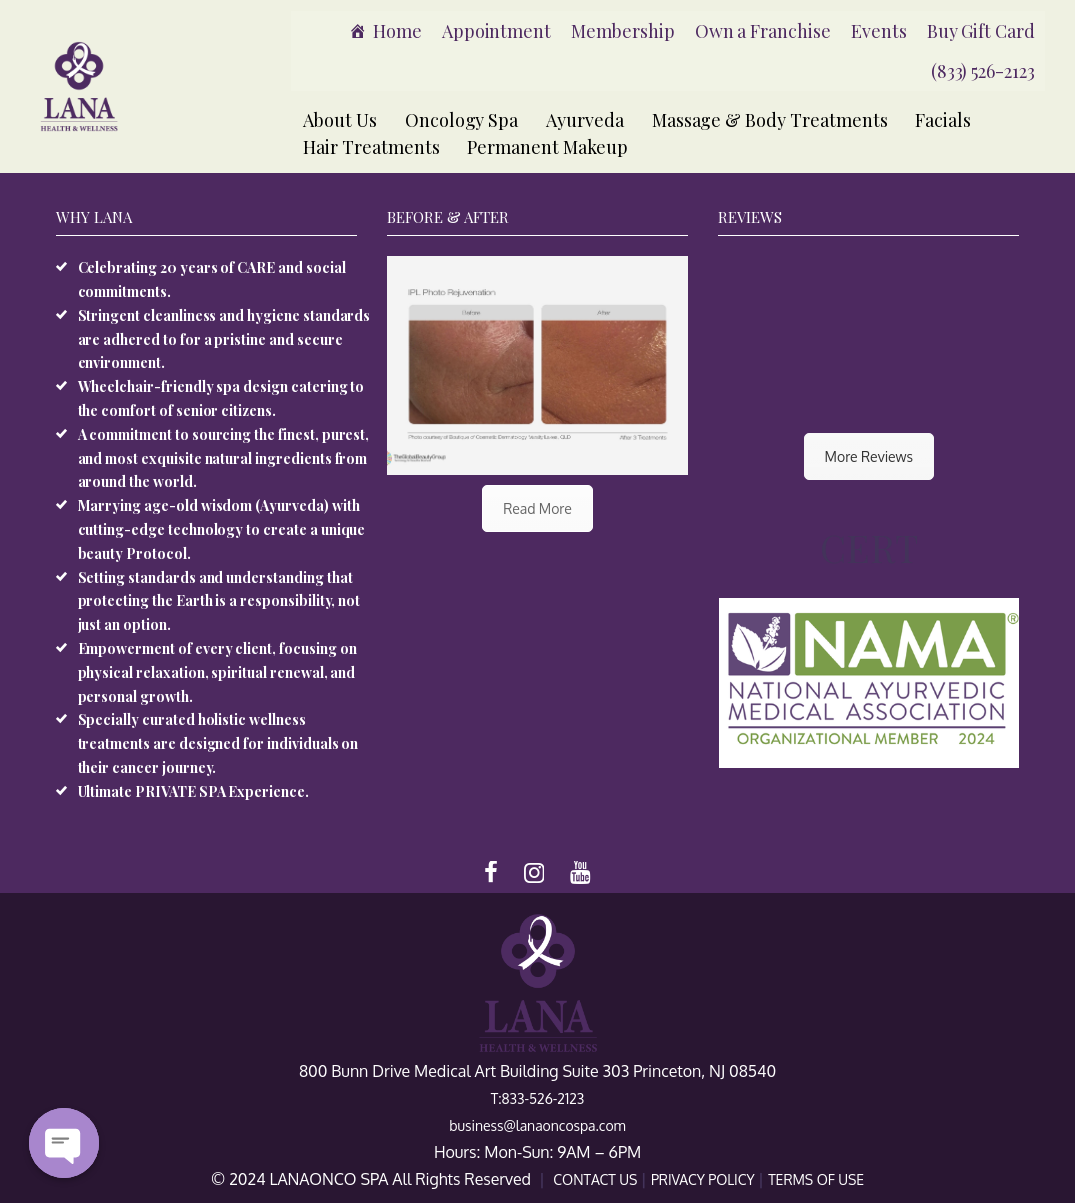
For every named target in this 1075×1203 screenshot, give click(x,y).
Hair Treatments (371, 147)
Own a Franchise (763, 31)
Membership (623, 31)
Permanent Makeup (547, 147)
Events (879, 31)
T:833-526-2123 (538, 1098)
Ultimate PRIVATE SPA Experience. (193, 791)
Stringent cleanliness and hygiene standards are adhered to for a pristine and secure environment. (224, 339)
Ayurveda (585, 120)
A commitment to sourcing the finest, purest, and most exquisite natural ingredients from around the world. (224, 458)
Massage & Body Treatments (770, 120)
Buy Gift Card (981, 31)
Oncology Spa (461, 120)
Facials (943, 120)
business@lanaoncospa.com (537, 1125)
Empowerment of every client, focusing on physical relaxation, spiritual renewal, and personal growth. (217, 672)
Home (397, 31)
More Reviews (869, 456)
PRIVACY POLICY (704, 1179)
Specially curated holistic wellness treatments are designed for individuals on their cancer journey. (218, 743)
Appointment (496, 31)
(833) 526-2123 (983, 71)
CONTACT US (597, 1179)
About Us (340, 120)
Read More (537, 508)
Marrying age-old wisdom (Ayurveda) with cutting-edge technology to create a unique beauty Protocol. (222, 529)
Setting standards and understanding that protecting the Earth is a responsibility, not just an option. (219, 601)
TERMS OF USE (816, 1179)
